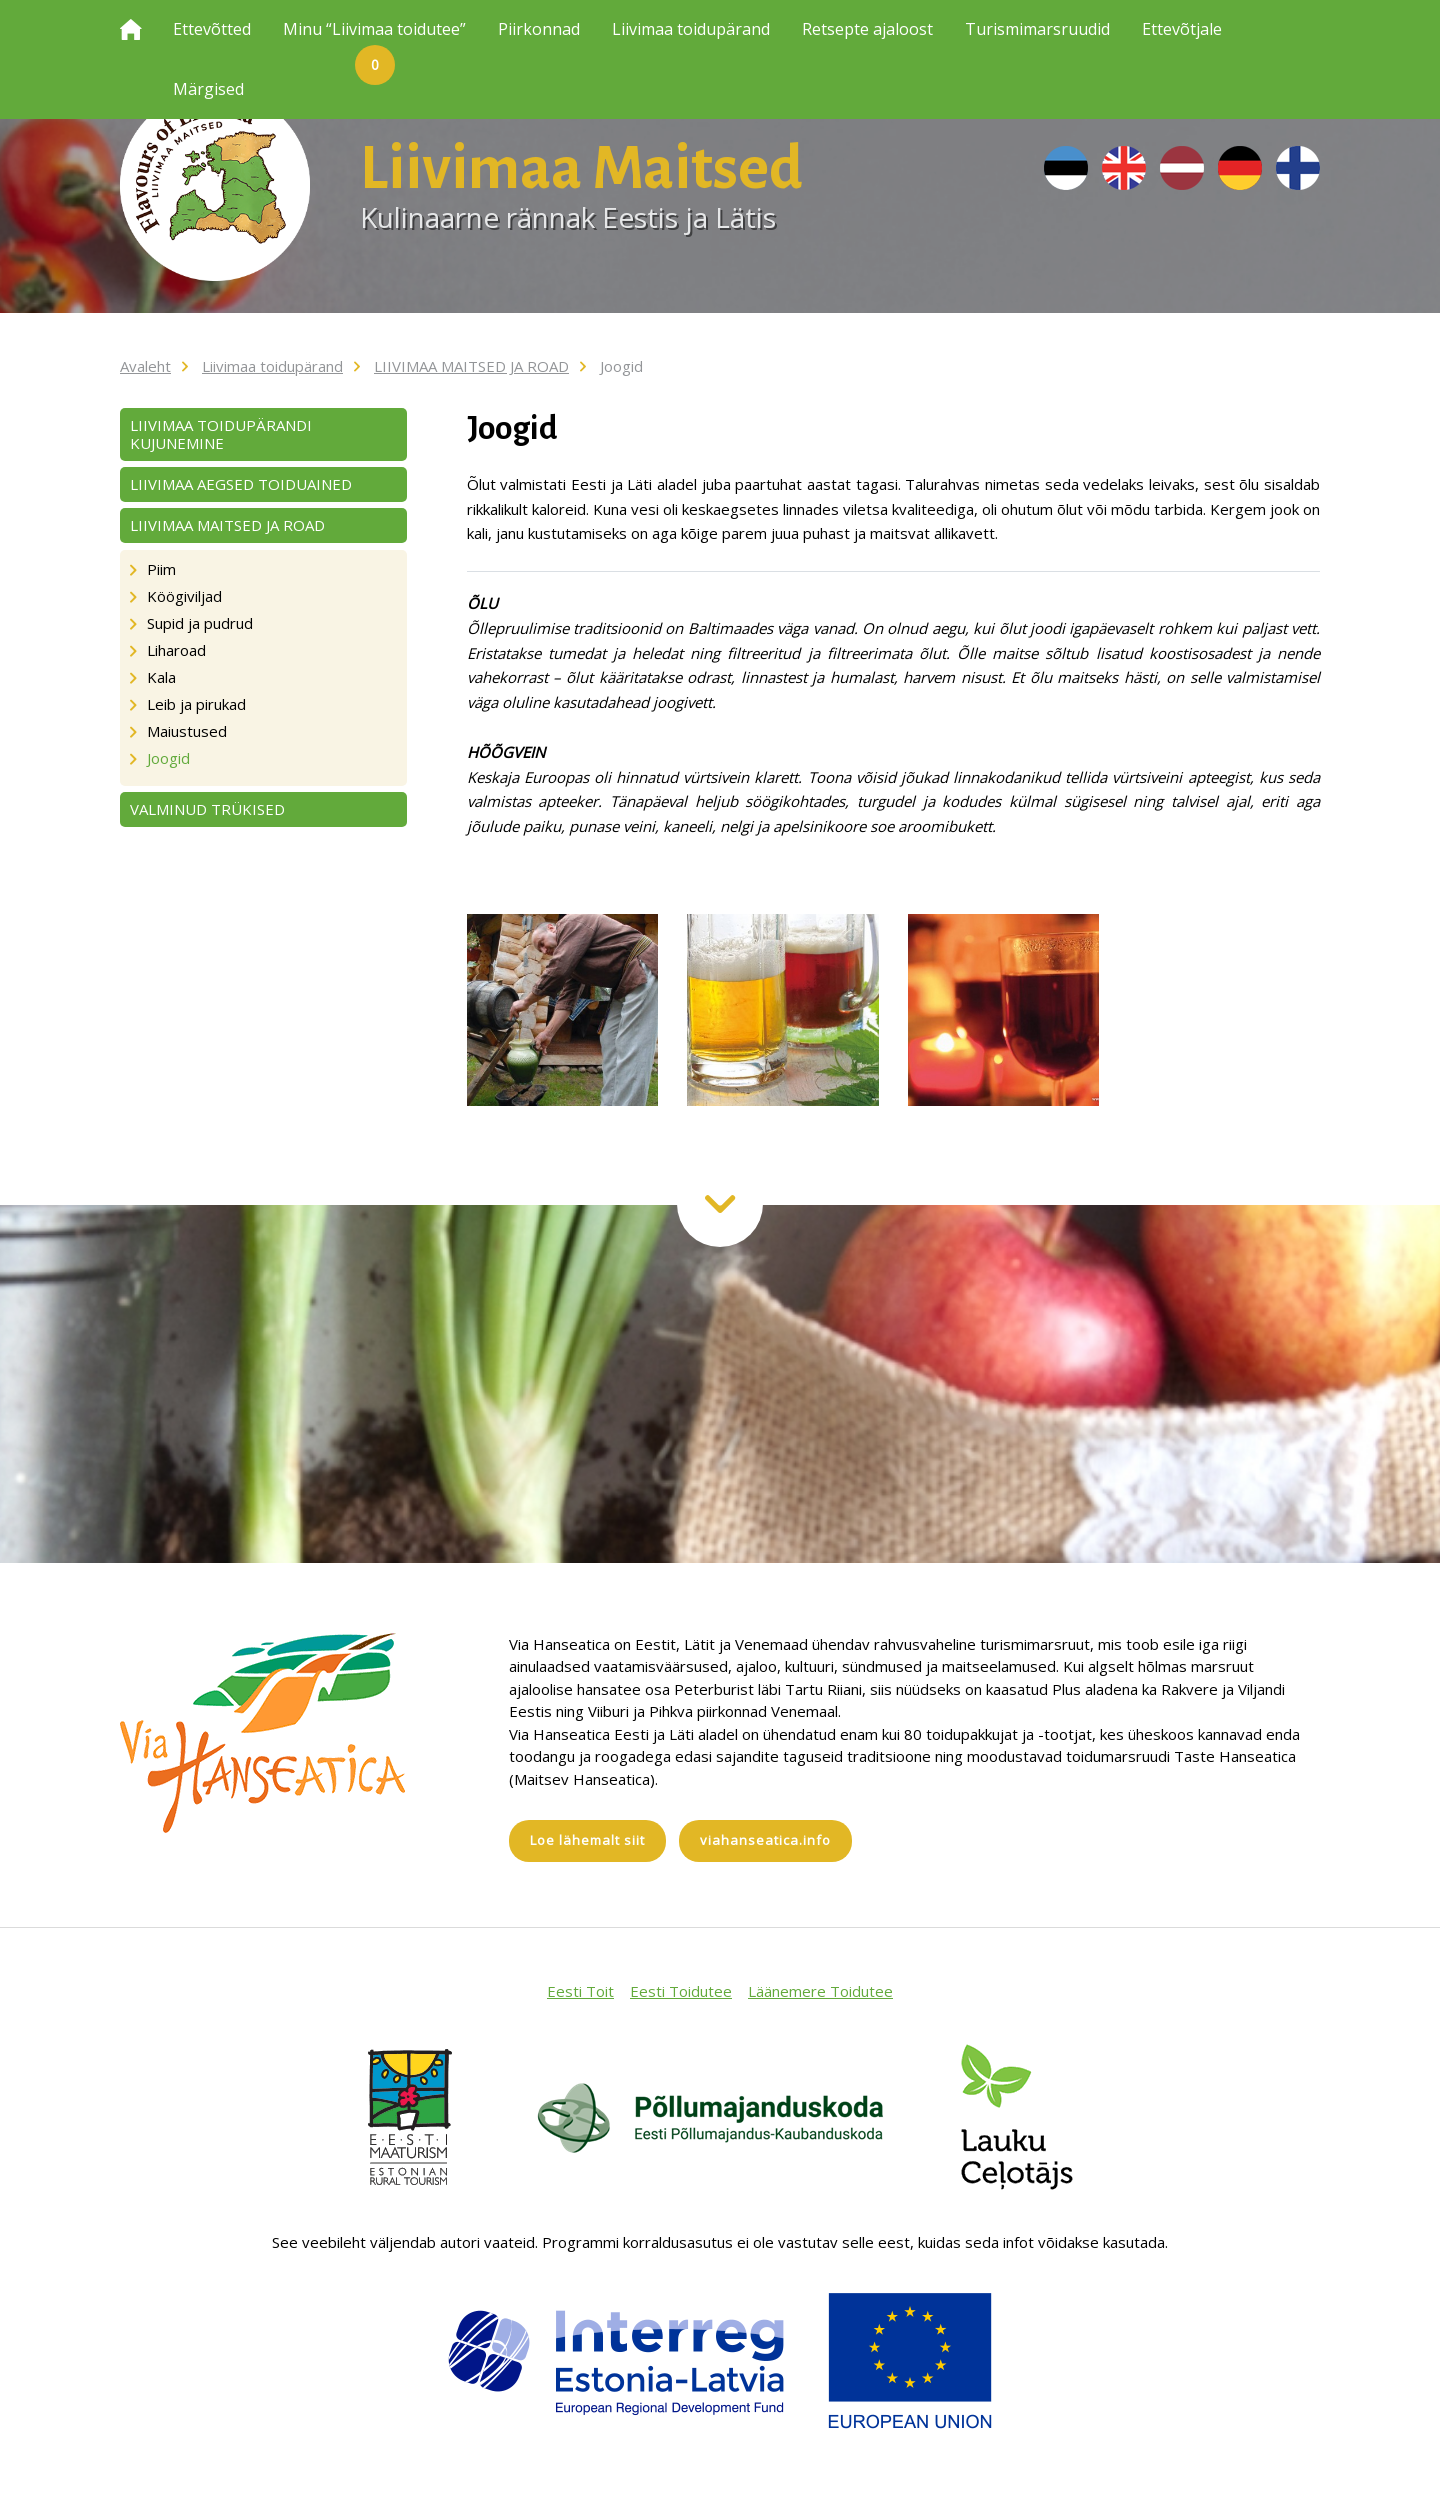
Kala (161, 677)
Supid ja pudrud (200, 623)
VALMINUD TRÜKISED (207, 809)
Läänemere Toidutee (820, 1991)
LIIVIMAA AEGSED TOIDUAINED (241, 484)
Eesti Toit (580, 1991)
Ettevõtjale (1182, 29)
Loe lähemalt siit (587, 1840)
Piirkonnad (539, 29)
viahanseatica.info (765, 1840)
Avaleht (145, 366)
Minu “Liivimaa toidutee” (374, 39)
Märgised (208, 89)
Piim (161, 569)
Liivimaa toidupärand (691, 29)
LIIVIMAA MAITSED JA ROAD (471, 366)
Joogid (621, 366)
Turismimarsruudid (1037, 29)
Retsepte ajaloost (867, 29)
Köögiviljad (184, 596)
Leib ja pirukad (196, 704)
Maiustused (187, 731)
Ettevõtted (212, 29)
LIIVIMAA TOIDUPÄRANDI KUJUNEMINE (221, 434)
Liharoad (176, 650)
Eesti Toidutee (681, 1991)
